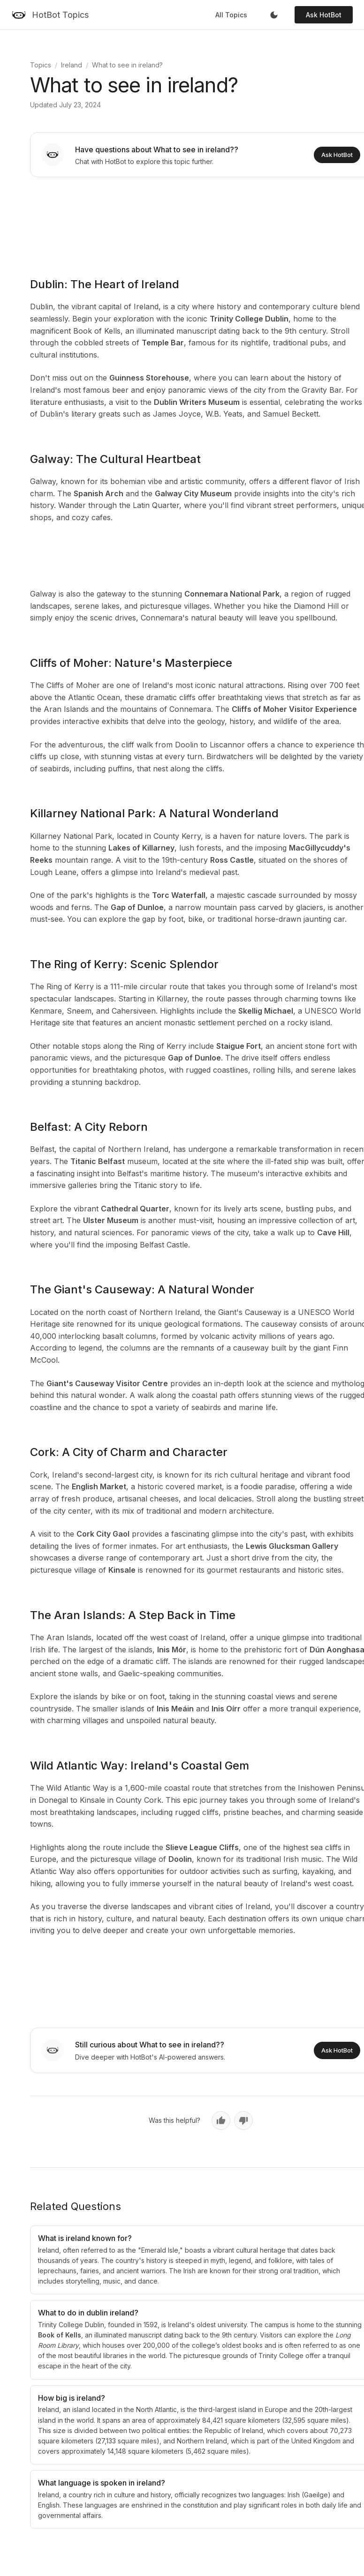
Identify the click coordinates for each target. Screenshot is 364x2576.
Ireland (71, 65)
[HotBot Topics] (50, 14)
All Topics (231, 15)
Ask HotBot (323, 15)
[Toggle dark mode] (274, 15)
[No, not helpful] (243, 2120)
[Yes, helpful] (221, 2120)
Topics (40, 65)
